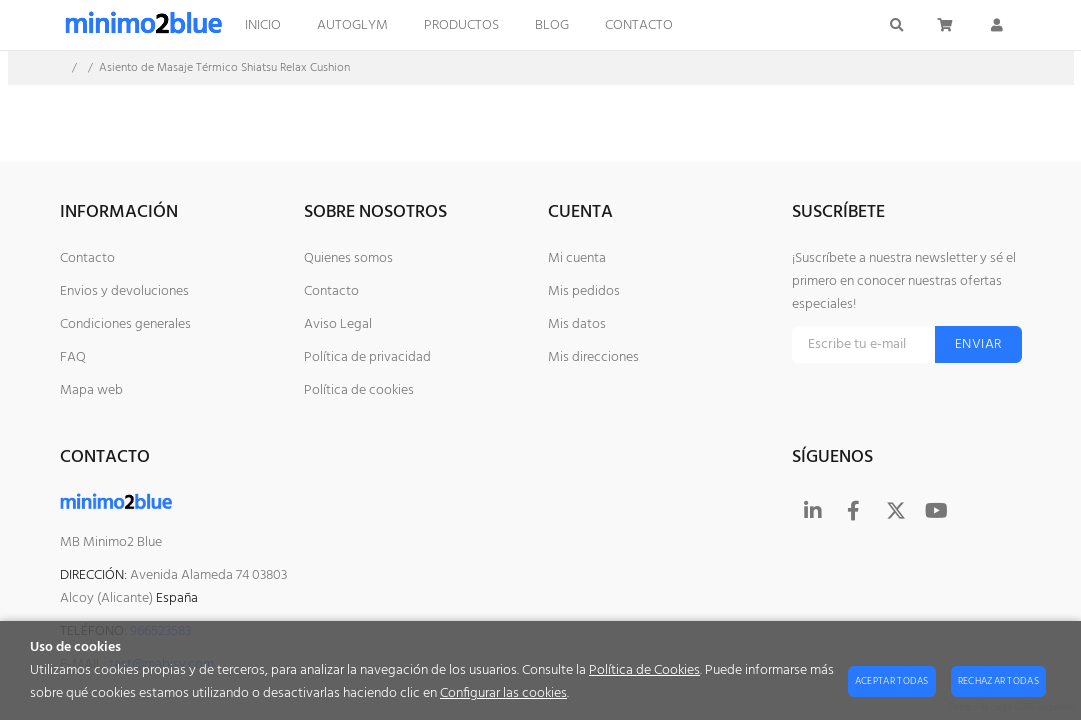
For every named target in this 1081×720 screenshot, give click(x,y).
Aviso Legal (338, 324)
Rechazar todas (998, 681)
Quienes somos (348, 258)
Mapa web (91, 390)
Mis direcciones (593, 357)
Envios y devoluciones (124, 291)
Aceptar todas (892, 681)
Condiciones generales (125, 324)
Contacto (87, 258)
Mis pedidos (584, 291)
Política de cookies (359, 390)
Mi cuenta (577, 258)
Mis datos (577, 324)
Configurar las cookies (503, 693)
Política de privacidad (367, 357)
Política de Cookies (644, 670)
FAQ (73, 357)
